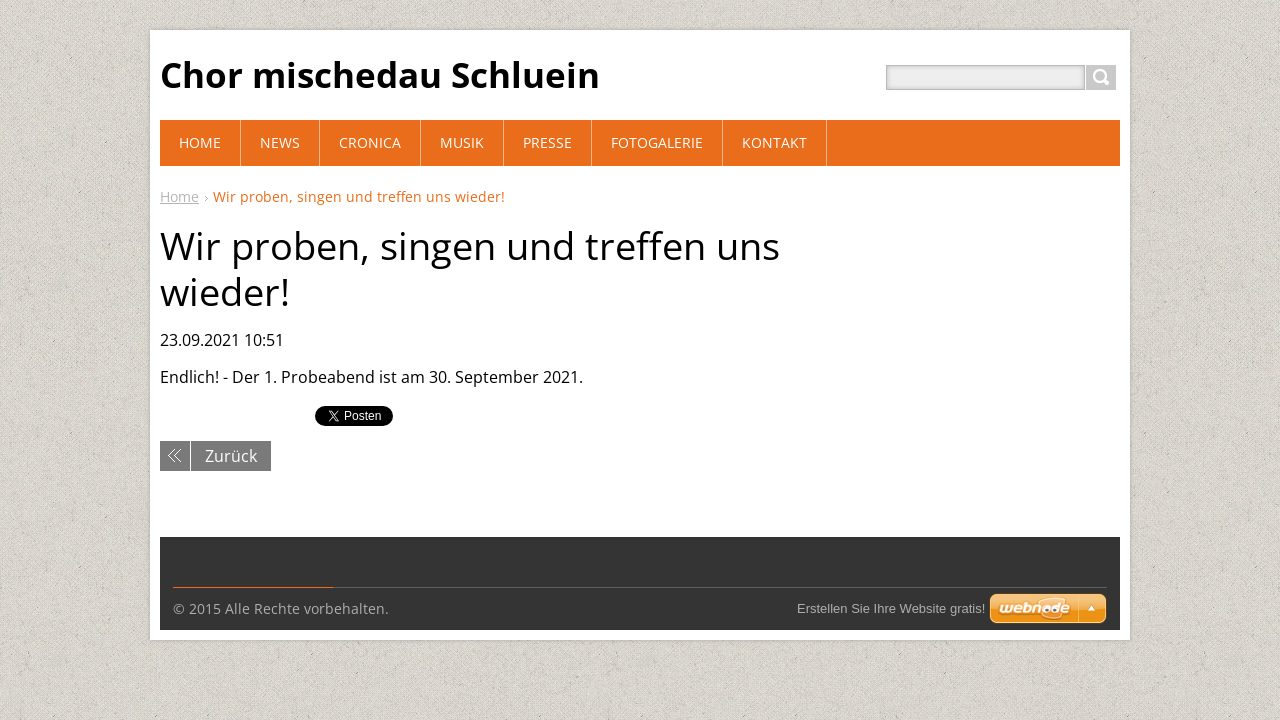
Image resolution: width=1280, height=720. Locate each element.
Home (179, 196)
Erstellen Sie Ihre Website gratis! (891, 608)
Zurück (231, 456)
